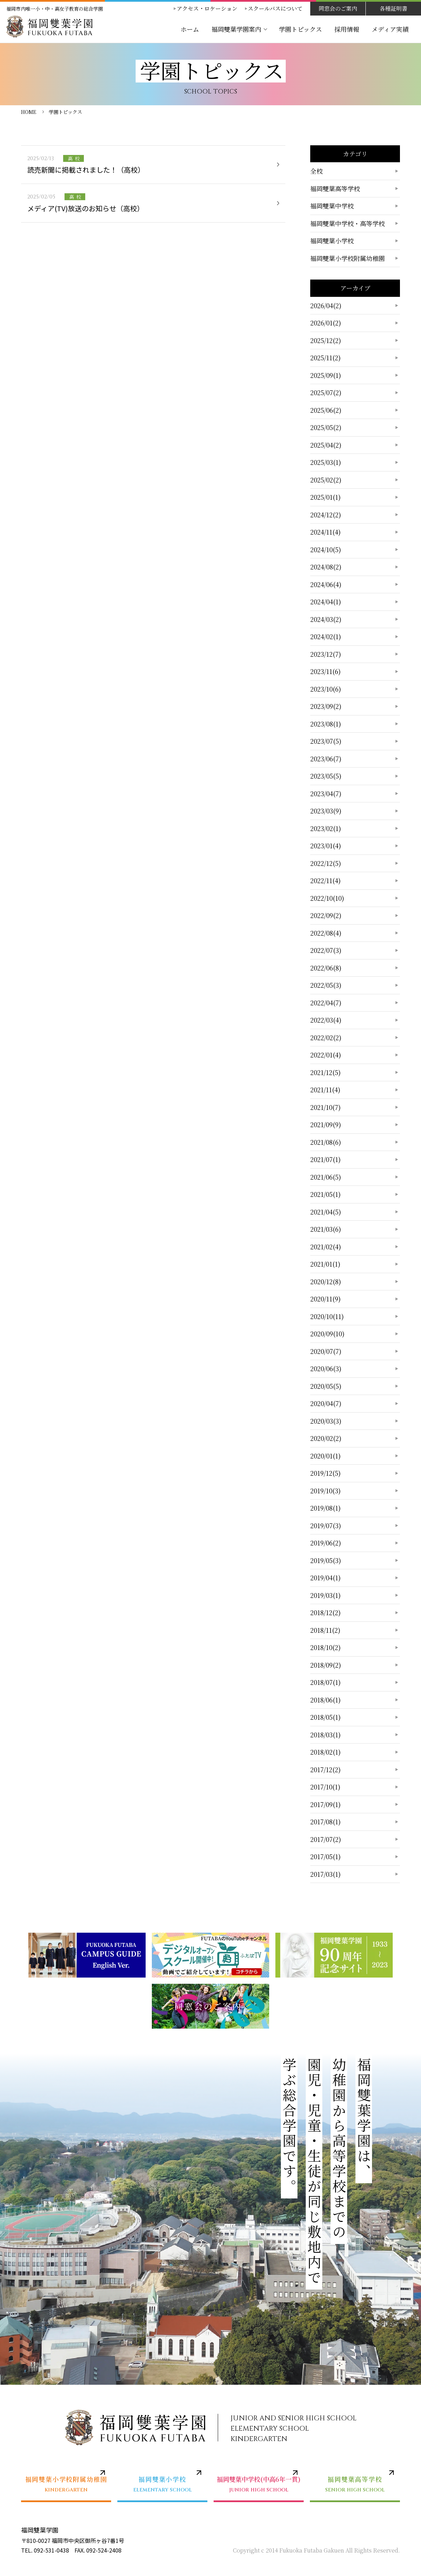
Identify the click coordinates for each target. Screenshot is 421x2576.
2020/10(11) (327, 1316)
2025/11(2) (325, 357)
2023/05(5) (325, 775)
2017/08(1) (325, 1821)
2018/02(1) (325, 1751)
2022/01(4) (325, 1054)
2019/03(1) (325, 1595)
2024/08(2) (325, 566)
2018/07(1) (325, 1682)
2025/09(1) (325, 375)
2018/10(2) (325, 1647)
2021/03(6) (325, 1228)
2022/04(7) (325, 1002)
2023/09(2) (325, 706)
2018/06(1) (325, 1699)
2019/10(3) (325, 1490)
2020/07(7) (325, 1351)
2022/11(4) (325, 880)
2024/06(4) (325, 584)
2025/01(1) (325, 496)
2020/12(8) (325, 1281)
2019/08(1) (325, 1507)
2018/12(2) (325, 1612)
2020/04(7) (325, 1403)
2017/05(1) (325, 1856)
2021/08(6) (325, 1142)
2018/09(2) (325, 1664)
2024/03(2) (325, 619)
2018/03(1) (325, 1734)
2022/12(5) (325, 863)
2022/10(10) (327, 898)
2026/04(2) (325, 305)
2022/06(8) (325, 967)
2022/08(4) (325, 932)
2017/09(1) (325, 1804)
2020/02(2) (325, 1438)
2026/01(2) (325, 322)
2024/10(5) (325, 549)
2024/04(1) (325, 601)
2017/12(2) (325, 1769)
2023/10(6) (325, 688)
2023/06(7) (325, 758)
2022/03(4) (325, 1019)
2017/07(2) (325, 1839)
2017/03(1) (325, 1874)
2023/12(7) (325, 654)
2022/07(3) (325, 950)
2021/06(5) (325, 1176)
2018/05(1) (325, 1717)
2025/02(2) (325, 479)
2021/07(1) (325, 1159)
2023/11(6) (325, 671)
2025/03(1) (325, 462)
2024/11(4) (325, 531)
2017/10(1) (325, 1786)
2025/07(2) (325, 392)
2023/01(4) (325, 845)
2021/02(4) (325, 1246)
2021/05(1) (325, 1194)
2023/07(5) (325, 740)
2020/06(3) (325, 1368)
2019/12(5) (325, 1472)
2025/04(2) (325, 444)
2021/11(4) (325, 1089)
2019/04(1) (325, 1577)
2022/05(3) (325, 984)
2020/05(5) (325, 1386)
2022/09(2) (325, 915)
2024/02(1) (325, 636)
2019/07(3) (325, 1525)
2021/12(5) (325, 1072)
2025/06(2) (325, 410)
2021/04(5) (325, 1211)
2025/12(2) (325, 340)
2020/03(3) (325, 1420)
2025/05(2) (325, 427)
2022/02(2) (325, 1037)
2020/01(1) (325, 1455)
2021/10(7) (325, 1107)
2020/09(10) (327, 1333)
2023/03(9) (325, 810)
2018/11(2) (325, 1630)
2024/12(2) (325, 514)
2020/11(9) (325, 1298)
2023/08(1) (325, 723)
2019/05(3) (325, 1560)
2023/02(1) (325, 828)
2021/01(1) (325, 1263)
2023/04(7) (325, 793)
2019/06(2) (325, 1542)
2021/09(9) (325, 1124)
